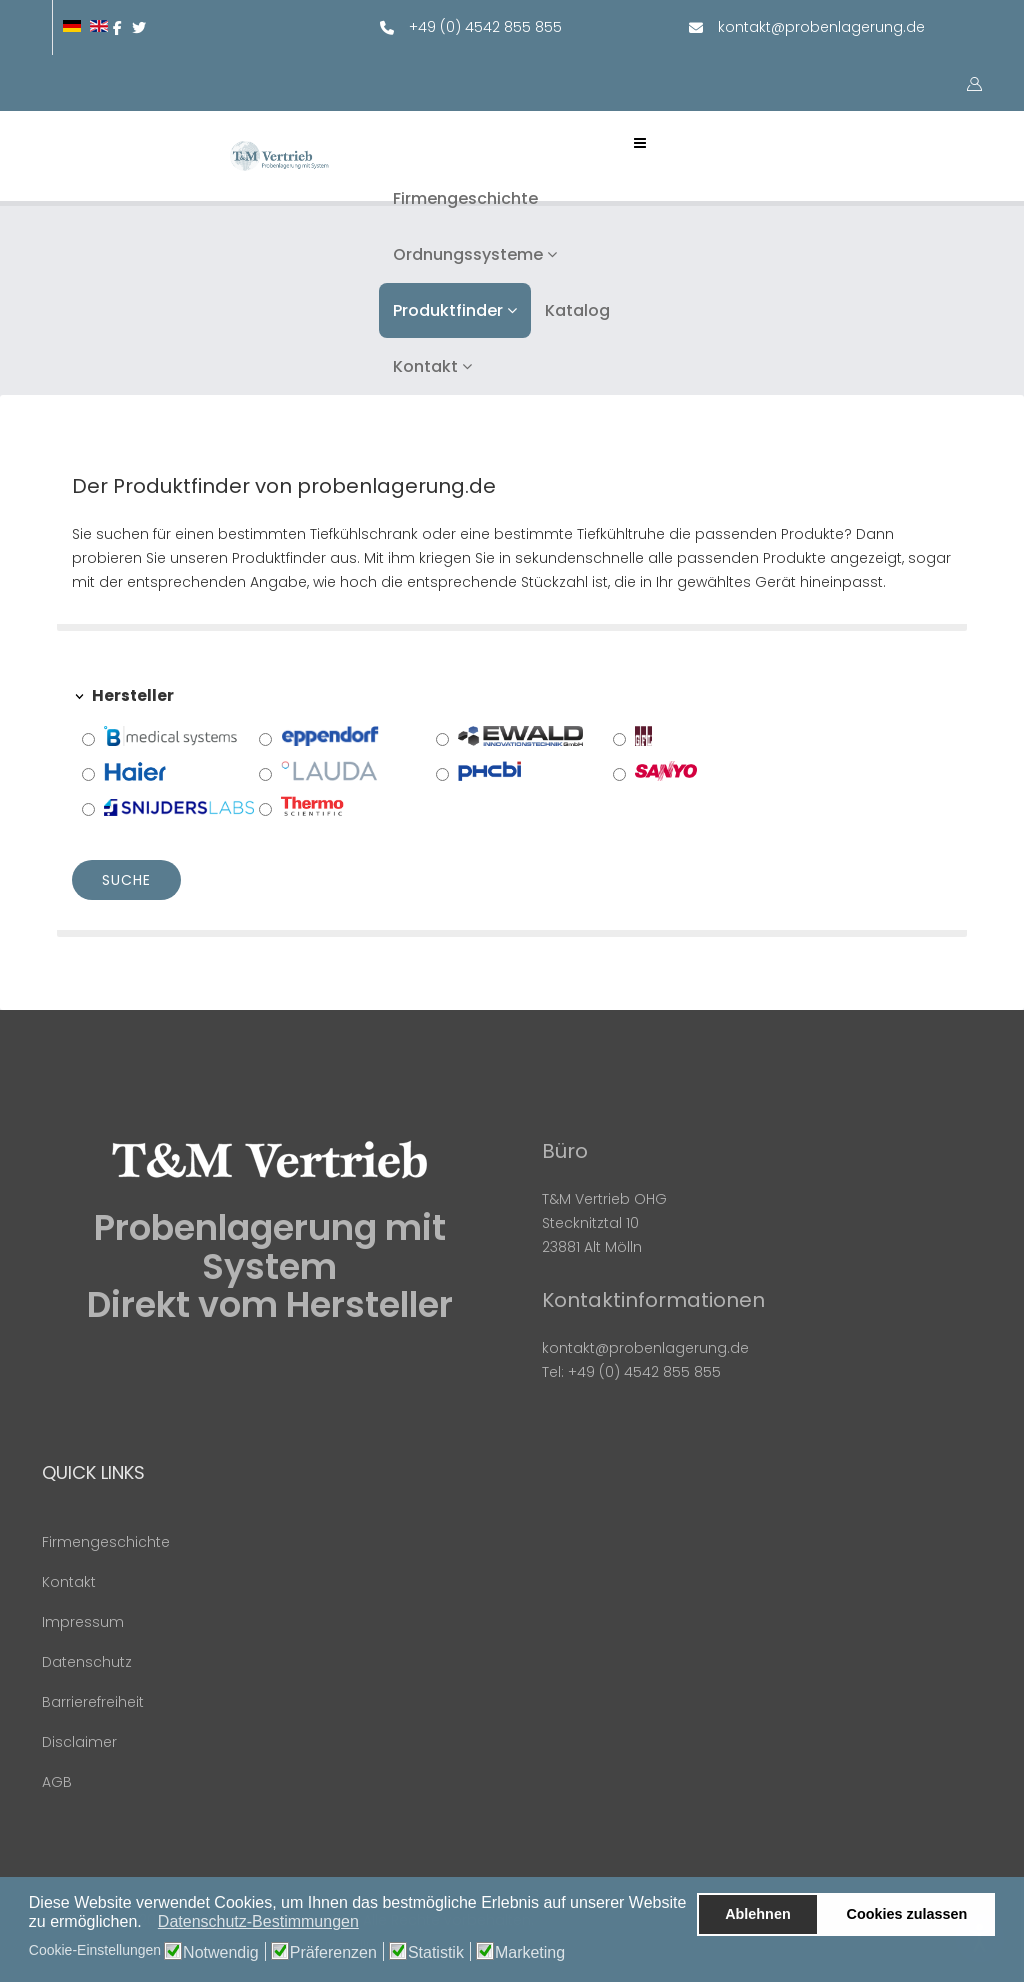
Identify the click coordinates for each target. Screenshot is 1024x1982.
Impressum (83, 1622)
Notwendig (221, 1953)
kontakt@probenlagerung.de (821, 27)
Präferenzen (333, 1953)
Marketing (530, 1953)
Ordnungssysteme (468, 254)
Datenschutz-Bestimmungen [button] (258, 1921)
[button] (147, 1924)
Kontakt (425, 366)
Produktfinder (448, 310)
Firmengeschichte (465, 198)
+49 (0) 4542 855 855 (485, 27)
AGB (57, 1782)
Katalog (577, 310)
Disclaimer (79, 1742)
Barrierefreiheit (93, 1702)
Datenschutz (87, 1662)
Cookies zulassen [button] (907, 1914)
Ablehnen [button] (758, 1914)
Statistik (436, 1953)
